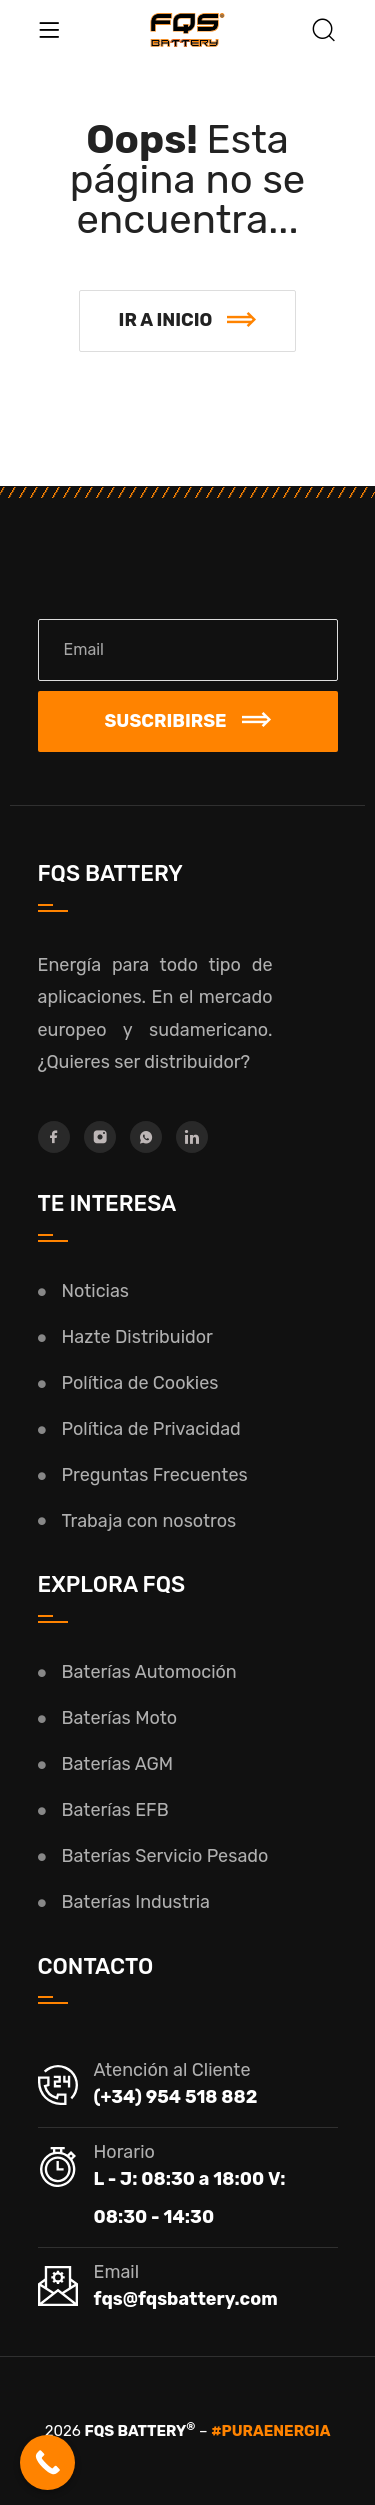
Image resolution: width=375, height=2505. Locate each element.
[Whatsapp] (146, 1137)
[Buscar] (324, 32)
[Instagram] (100, 1137)
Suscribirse (187, 721)
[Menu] (49, 30)
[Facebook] (54, 1137)
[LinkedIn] (192, 1137)
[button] (188, 321)
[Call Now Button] (47, 2462)
